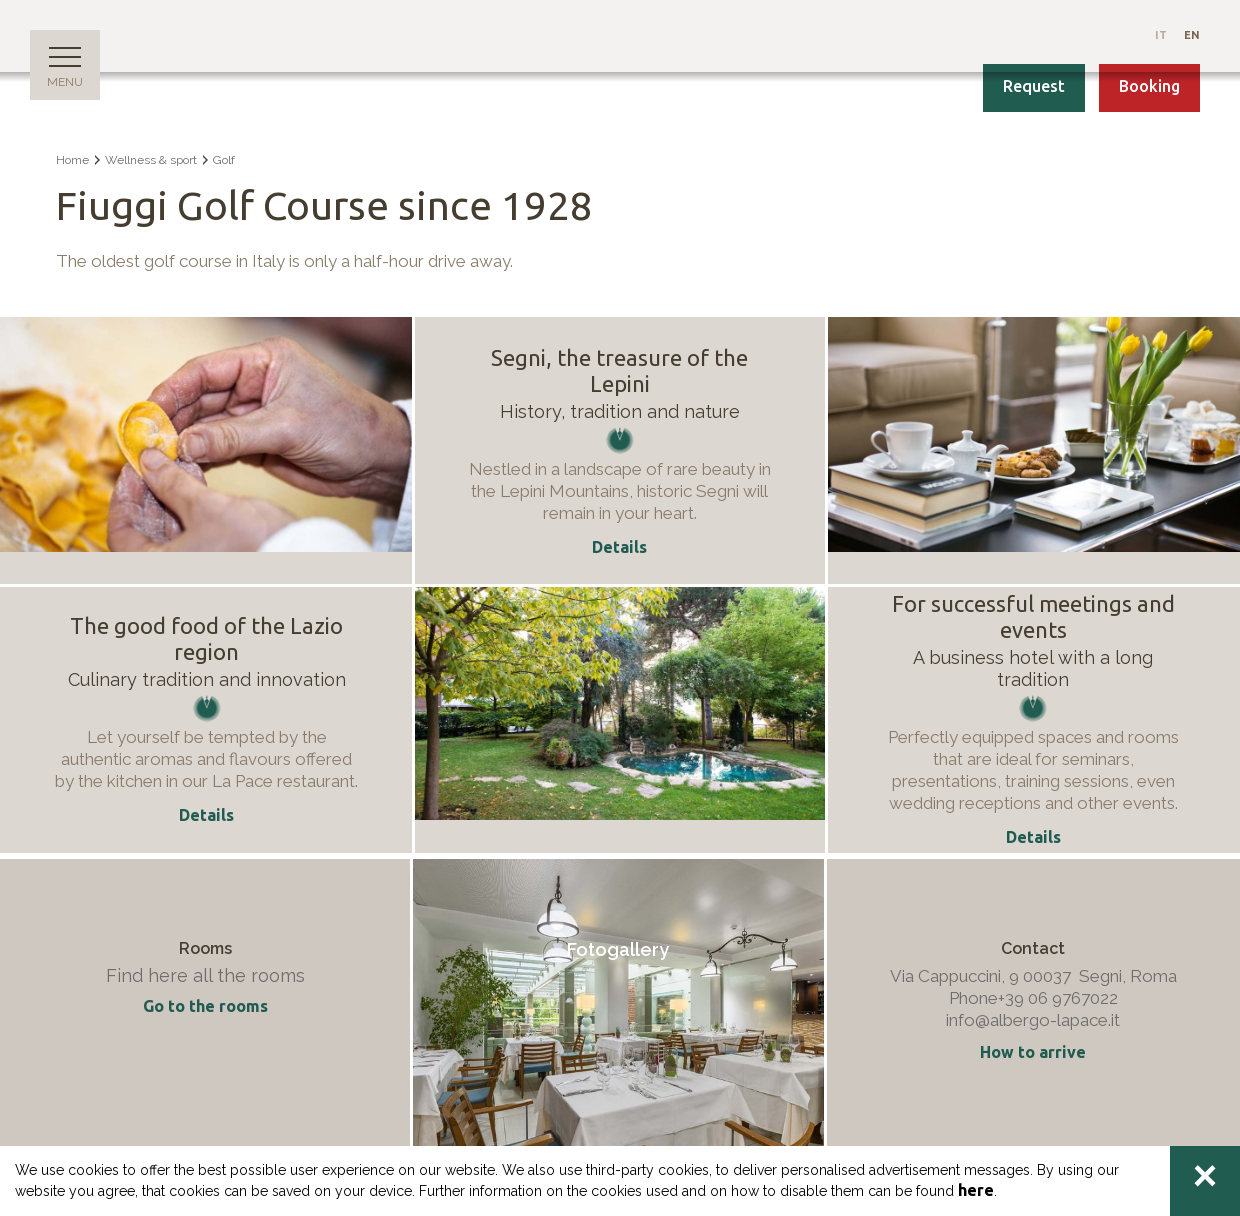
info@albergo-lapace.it (1033, 1020)
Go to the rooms (205, 1006)
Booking (1149, 86)
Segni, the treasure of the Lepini (619, 370)
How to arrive (1033, 1052)
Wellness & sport (151, 160)
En (1192, 35)
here (976, 1190)
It (1162, 35)
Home (72, 160)
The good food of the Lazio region (206, 638)
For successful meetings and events (1033, 616)
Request (1034, 86)
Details (206, 815)
